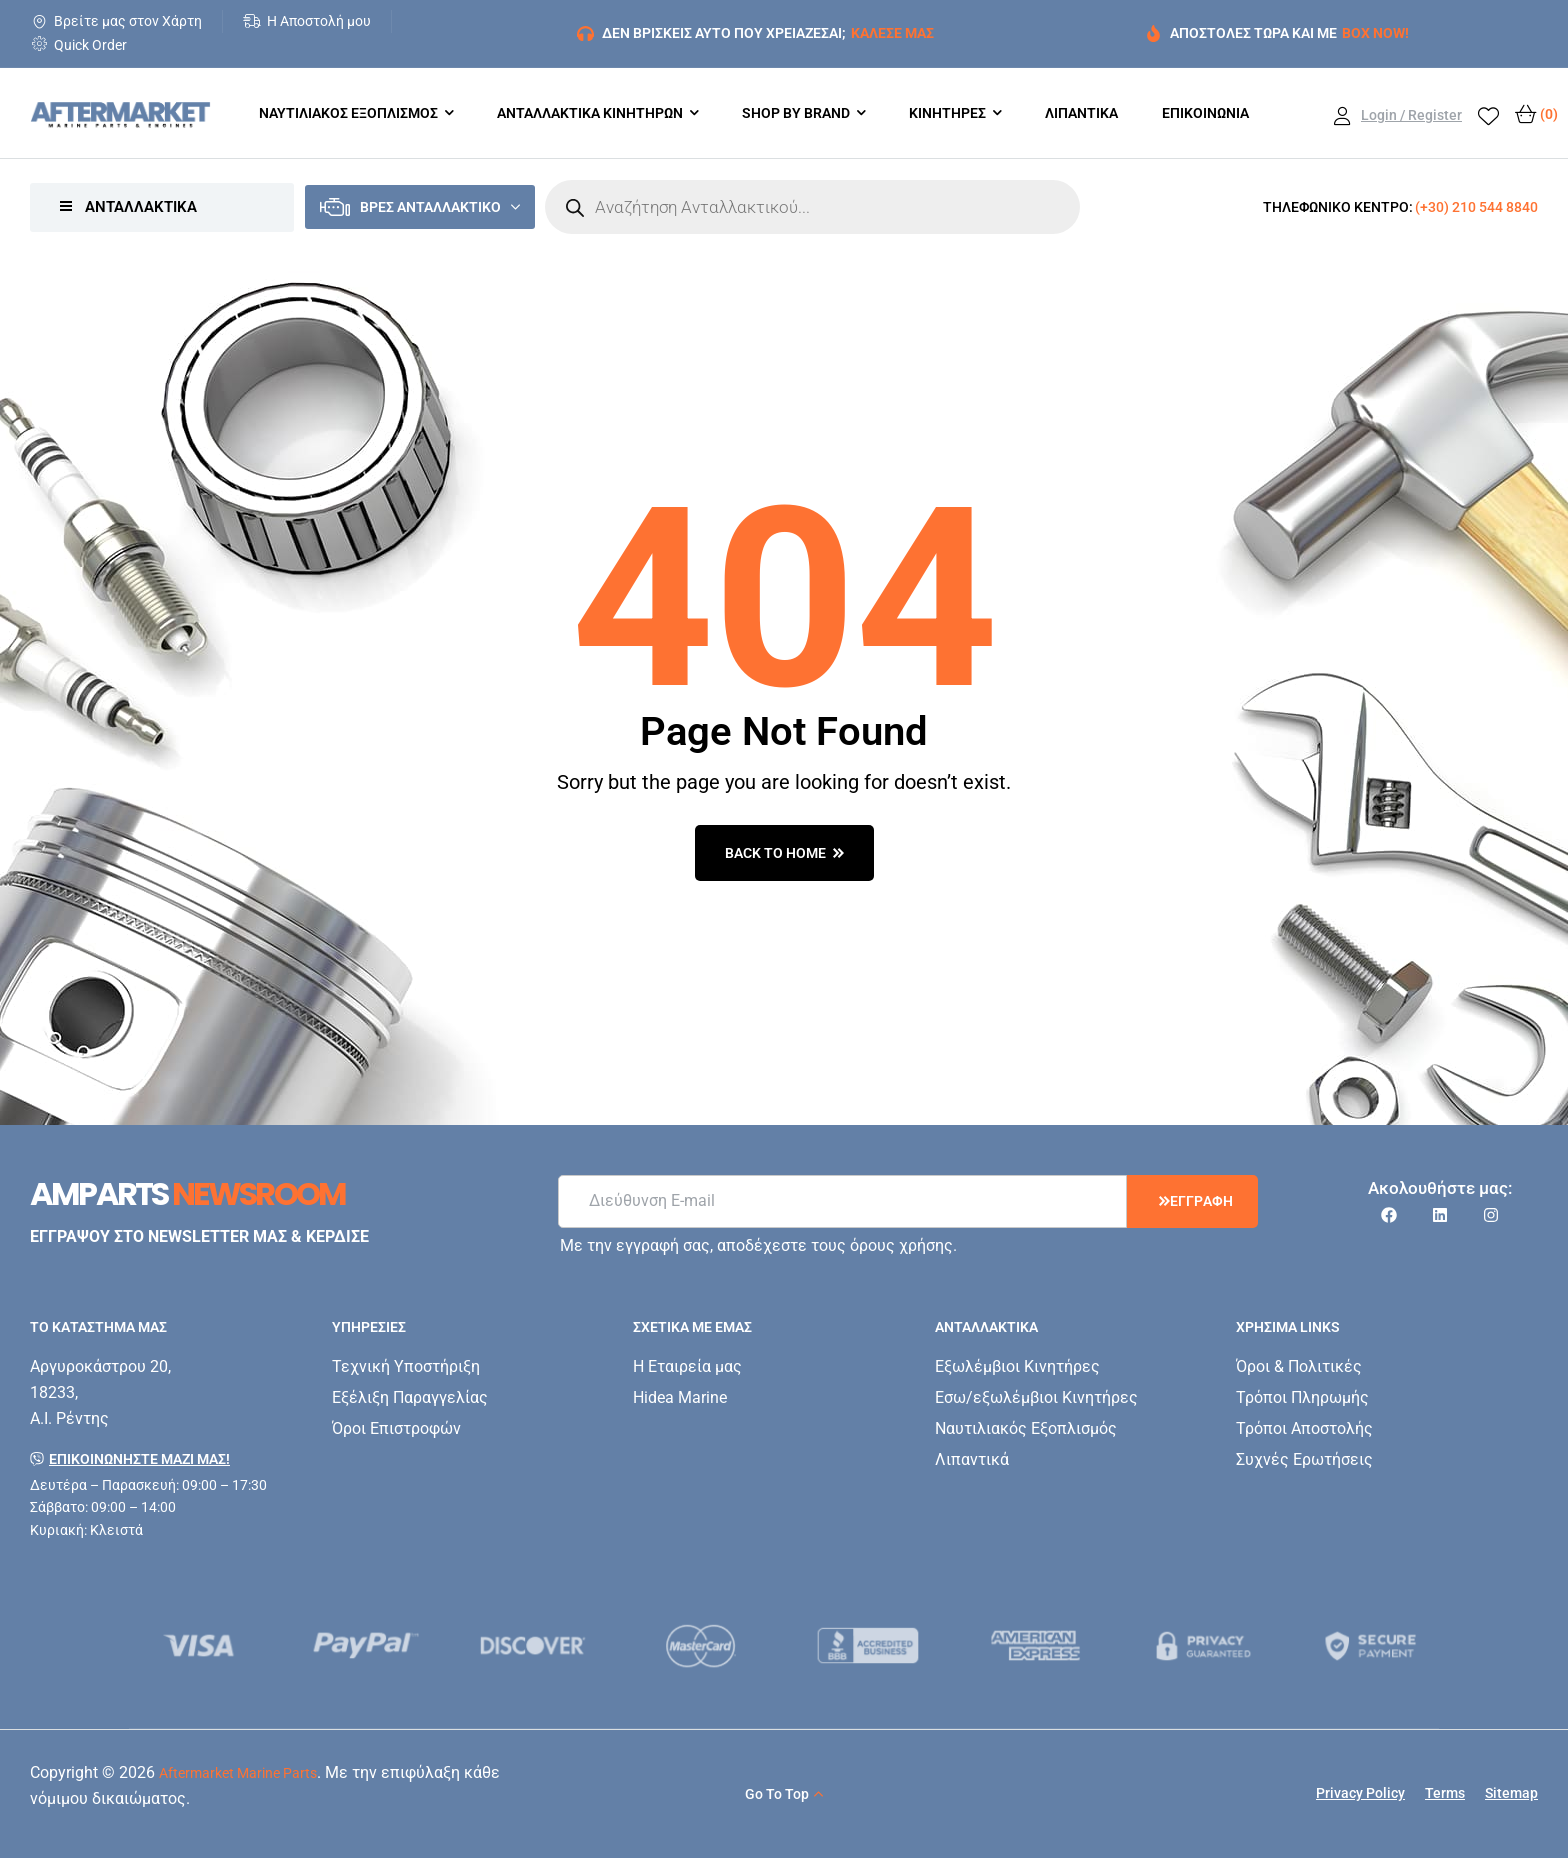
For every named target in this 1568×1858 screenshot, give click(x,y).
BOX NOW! (1375, 33)
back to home (784, 853)
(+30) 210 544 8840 (1476, 207)
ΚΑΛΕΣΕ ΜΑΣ (892, 33)
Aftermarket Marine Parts (238, 1773)
